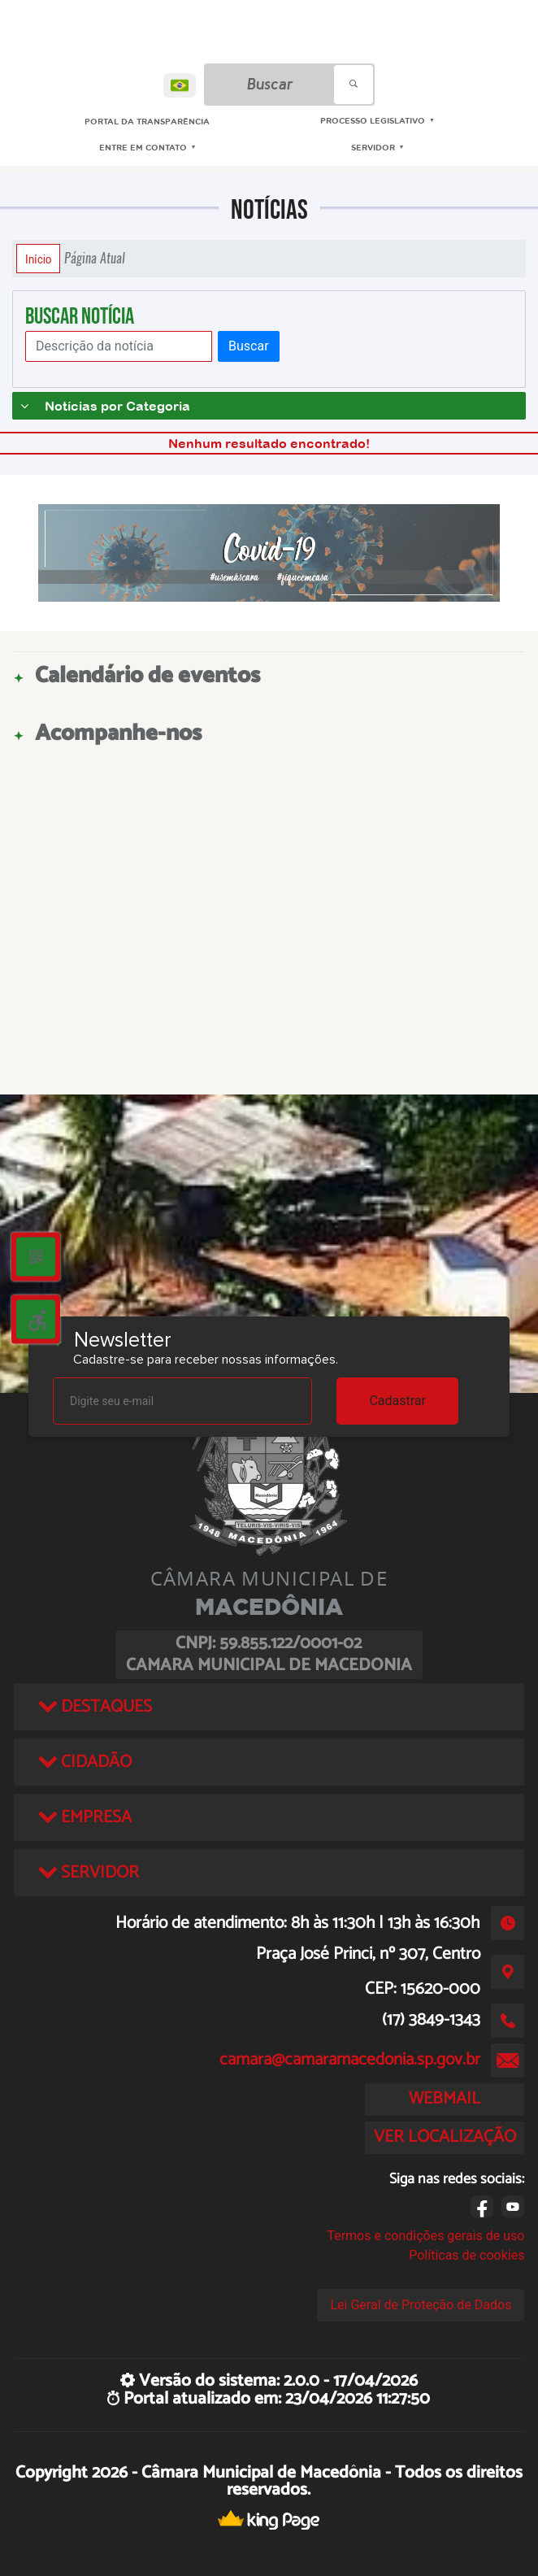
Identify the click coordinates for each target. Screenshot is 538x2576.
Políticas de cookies (466, 2255)
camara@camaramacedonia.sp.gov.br (349, 2059)
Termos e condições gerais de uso (425, 2235)
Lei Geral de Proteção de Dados (420, 2305)
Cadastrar (397, 1400)
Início (38, 258)
